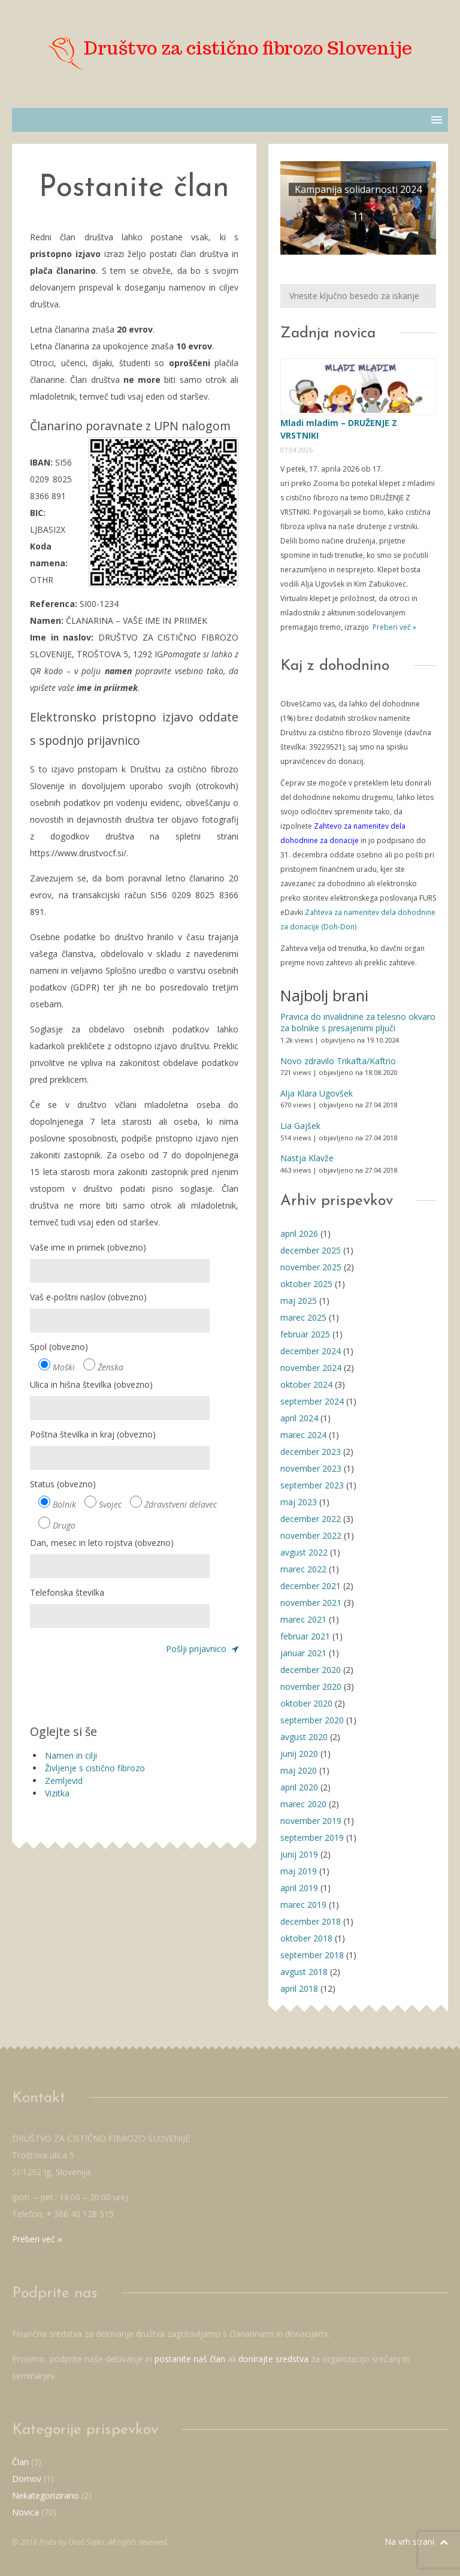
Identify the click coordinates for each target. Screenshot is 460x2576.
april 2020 (299, 1787)
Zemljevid (64, 1780)
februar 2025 (305, 1334)
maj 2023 (298, 1502)
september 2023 (312, 1485)
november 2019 (310, 1820)
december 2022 (310, 1518)
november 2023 (310, 1468)
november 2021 (310, 1602)
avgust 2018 (304, 1971)
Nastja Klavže (307, 1158)
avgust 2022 (304, 1552)
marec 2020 (303, 1804)
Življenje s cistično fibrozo (95, 1768)
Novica (25, 2512)
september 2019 (312, 1837)
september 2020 (312, 1720)
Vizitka (57, 1793)
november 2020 (310, 1686)
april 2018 (299, 1988)
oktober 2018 (306, 1938)
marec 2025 (303, 1317)
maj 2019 (298, 1871)
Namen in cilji (71, 1755)
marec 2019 (303, 1904)
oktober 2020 (306, 1703)
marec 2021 (303, 1619)
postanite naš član (190, 2358)
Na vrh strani (416, 2541)
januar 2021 (303, 1653)
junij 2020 (299, 1753)
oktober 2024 (306, 1384)
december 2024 (310, 1351)
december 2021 (310, 1585)
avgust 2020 (304, 1737)
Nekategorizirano (45, 2495)
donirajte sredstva (273, 2358)
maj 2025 (298, 1300)
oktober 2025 (306, 1283)
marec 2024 (303, 1434)
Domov (26, 2478)
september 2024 (312, 1401)
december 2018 (310, 1921)
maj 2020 (298, 1770)
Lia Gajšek (300, 1125)
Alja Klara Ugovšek (316, 1093)
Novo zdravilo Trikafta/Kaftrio (338, 1061)
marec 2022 (303, 1569)
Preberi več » (393, 627)
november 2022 (310, 1535)
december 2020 (310, 1669)
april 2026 (299, 1233)
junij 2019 (299, 1854)
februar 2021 (305, 1636)
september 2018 (312, 1955)
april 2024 (299, 1418)
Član (20, 2462)
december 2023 (310, 1451)
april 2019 (299, 1888)
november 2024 (310, 1367)
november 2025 (310, 1267)
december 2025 (310, 1250)
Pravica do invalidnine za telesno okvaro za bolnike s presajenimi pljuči (357, 1022)
